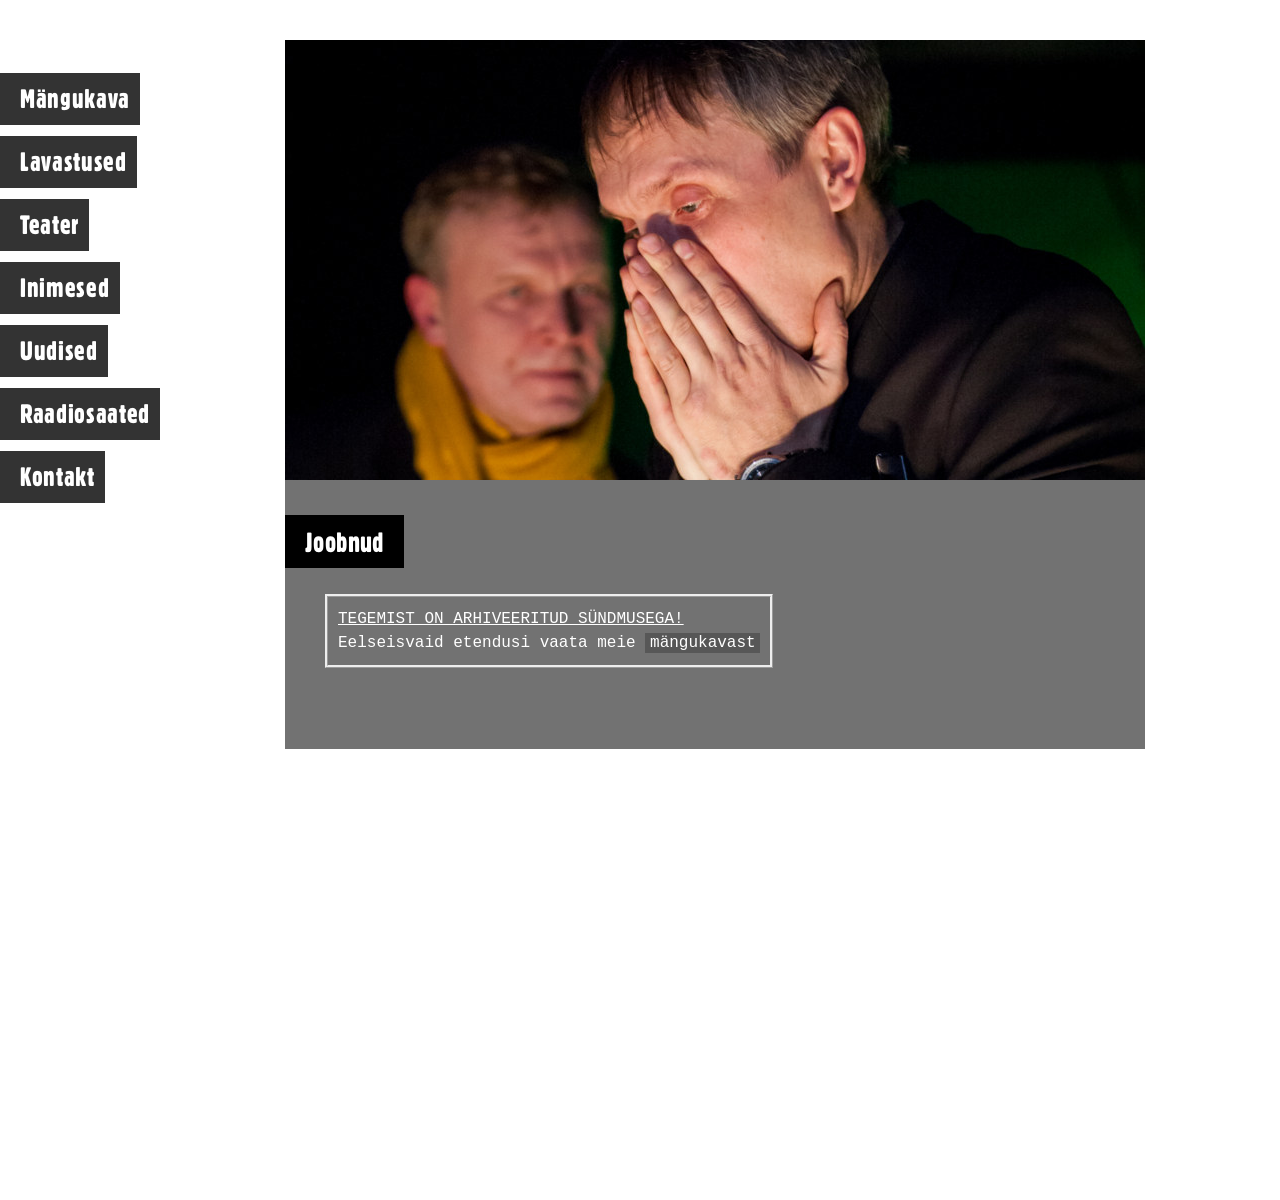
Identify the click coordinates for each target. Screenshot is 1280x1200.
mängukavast (703, 643)
